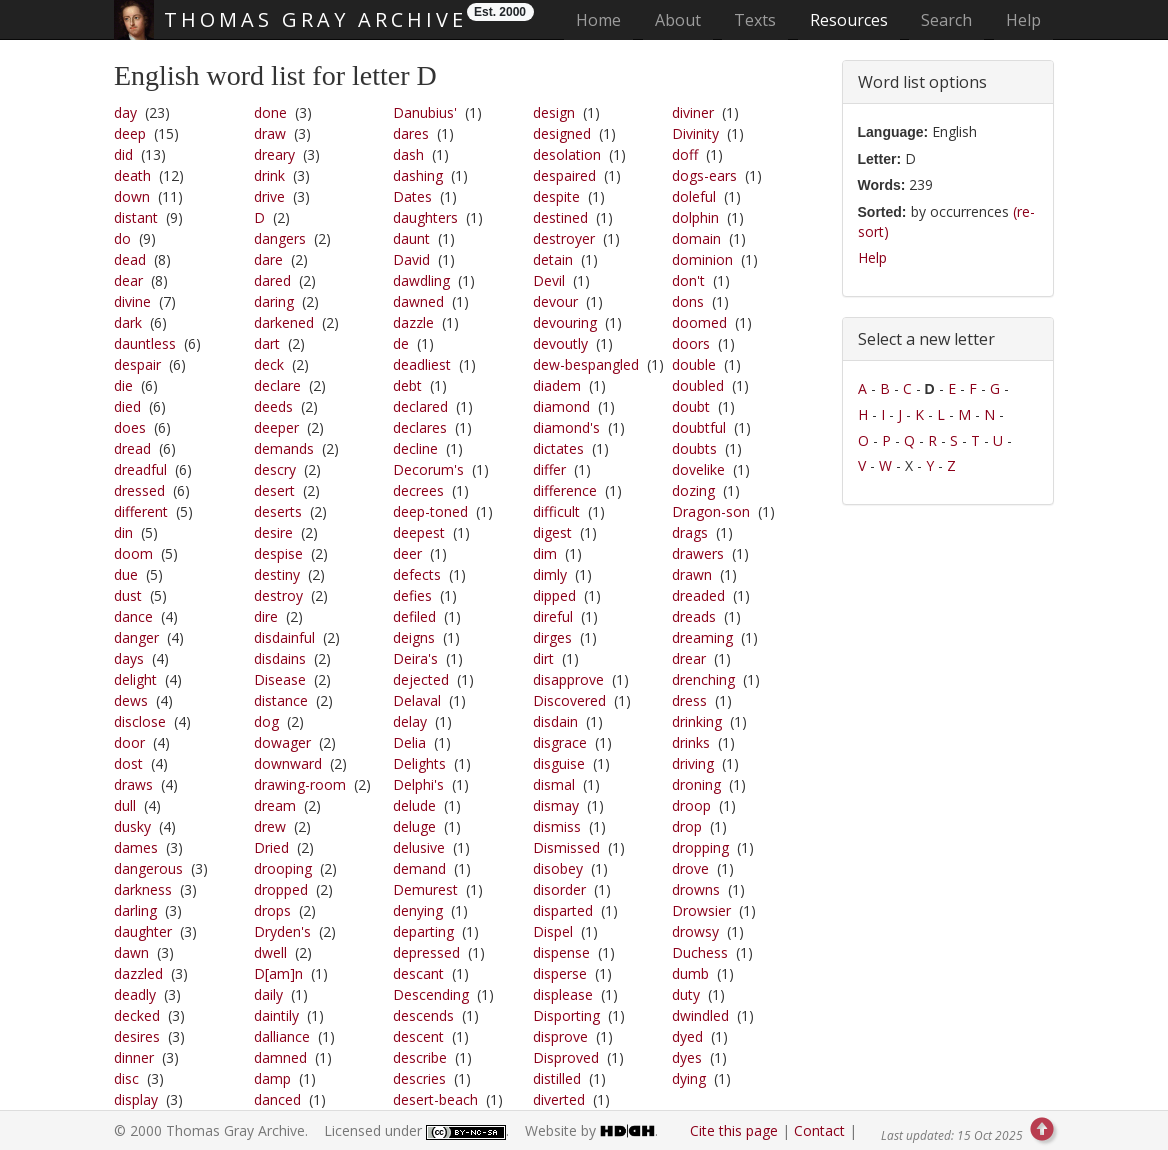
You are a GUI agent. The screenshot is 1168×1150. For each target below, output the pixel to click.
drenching (703, 679)
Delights (419, 763)
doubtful (699, 427)
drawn (692, 574)
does (130, 427)
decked (137, 1015)
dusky (132, 826)
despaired (564, 175)
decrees (418, 490)
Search (946, 20)
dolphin (695, 217)
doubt (691, 406)
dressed (139, 490)
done (270, 112)
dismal (554, 784)
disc (126, 1078)
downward (288, 763)
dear (128, 280)
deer (407, 553)
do (122, 238)
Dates (412, 196)
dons (688, 301)
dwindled (700, 1015)
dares (411, 133)
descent (418, 1036)
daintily (276, 1015)
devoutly (560, 343)
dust (128, 595)
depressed (426, 952)
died (127, 406)
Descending (431, 994)
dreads (694, 616)
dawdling (421, 280)
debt (407, 385)
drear (689, 658)
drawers (698, 553)
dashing (418, 175)
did (123, 154)
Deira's (415, 658)
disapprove (568, 679)
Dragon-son (711, 511)
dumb (690, 973)
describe (420, 1057)
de (401, 343)
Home (604, 19)
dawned (418, 301)
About (678, 20)
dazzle (413, 322)
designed (562, 133)
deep (130, 133)
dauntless (145, 343)
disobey (558, 868)
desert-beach (435, 1099)
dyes (687, 1057)
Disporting (566, 1015)
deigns (414, 637)
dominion (702, 259)
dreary (274, 154)
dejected (421, 679)
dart (267, 343)
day (125, 112)
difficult (556, 511)
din (123, 532)
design (554, 112)
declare (277, 385)
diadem (557, 385)
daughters (425, 217)
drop (687, 826)
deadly (135, 994)
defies (412, 595)
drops (272, 910)
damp (272, 1078)
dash (408, 154)
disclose (140, 721)
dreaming (702, 637)
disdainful (284, 637)
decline (415, 448)
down (132, 196)
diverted (559, 1099)
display (136, 1099)
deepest (419, 532)
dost (128, 763)
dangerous (148, 868)
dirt (543, 658)
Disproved (566, 1057)
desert (274, 490)
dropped (281, 889)
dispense (561, 952)
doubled (698, 385)
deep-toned (430, 511)
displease (563, 994)
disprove (560, 1036)
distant (136, 217)
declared (420, 406)
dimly (550, 574)
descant (418, 973)
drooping (283, 868)
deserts (278, 511)
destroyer (564, 238)
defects (417, 574)
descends (423, 1015)
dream (275, 805)
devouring (565, 322)
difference (565, 490)
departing (423, 931)
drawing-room (300, 784)
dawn (131, 952)
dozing (693, 490)
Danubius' (425, 112)
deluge (414, 826)
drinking (697, 721)
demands (284, 448)
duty (686, 994)
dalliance (282, 1036)
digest (552, 532)
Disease (280, 679)
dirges (552, 637)
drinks (691, 742)
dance (133, 616)
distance (281, 700)
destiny (277, 574)
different (141, 511)
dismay (556, 805)
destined (560, 217)
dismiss (557, 826)
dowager (282, 742)
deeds (273, 406)
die (123, 385)
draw (270, 133)
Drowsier (701, 910)
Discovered (569, 700)
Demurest (425, 889)
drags (690, 532)
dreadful (140, 469)
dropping (700, 847)
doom (133, 553)
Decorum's (428, 469)
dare (268, 259)
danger (136, 637)
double (694, 364)
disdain (555, 721)
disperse (560, 973)
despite (556, 196)
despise (278, 553)
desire (273, 532)
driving (693, 763)
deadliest (422, 364)
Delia (409, 742)
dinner (134, 1057)
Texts (755, 20)
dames (136, 847)
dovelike (698, 469)
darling (135, 910)
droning (696, 784)
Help (1023, 20)
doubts (694, 448)
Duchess (700, 952)
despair (137, 364)
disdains (280, 658)
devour (555, 301)
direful (553, 616)
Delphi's (418, 784)
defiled (414, 616)
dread (132, 448)
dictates (558, 448)
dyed (687, 1036)
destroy (278, 595)
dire (266, 616)
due (126, 574)
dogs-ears (704, 175)
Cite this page (734, 1130)
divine (132, 301)
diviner (693, 112)
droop (691, 805)
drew (270, 826)
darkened (284, 322)
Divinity (695, 133)
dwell (270, 952)
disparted (563, 910)
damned (280, 1057)
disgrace (560, 742)
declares (420, 427)
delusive (419, 847)
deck (269, 364)
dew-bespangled (586, 364)
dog (266, 721)
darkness (143, 889)
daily (268, 994)
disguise (559, 763)
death (132, 175)
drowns (696, 889)
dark (128, 322)
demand (419, 868)
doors (691, 343)
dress (689, 700)
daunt (411, 238)
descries (419, 1078)
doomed (699, 322)
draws (133, 784)
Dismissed (566, 847)
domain (696, 238)
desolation (567, 154)
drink (269, 175)
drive (269, 196)
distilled (557, 1078)
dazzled (138, 973)
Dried (271, 847)
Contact (819, 1130)
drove (690, 868)
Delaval (417, 700)
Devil (549, 280)
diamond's (566, 427)
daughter (143, 931)
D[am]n (278, 973)
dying (689, 1078)
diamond (561, 406)
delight (135, 679)
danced (277, 1099)
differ (549, 469)
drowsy (695, 931)
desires (137, 1036)
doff (685, 154)
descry (275, 469)
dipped (554, 595)
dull (125, 805)
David (411, 259)
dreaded (698, 595)
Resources (849, 20)
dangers (280, 238)
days (129, 658)
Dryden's (282, 931)
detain (553, 259)
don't (688, 280)
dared (272, 280)
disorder (559, 889)
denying (418, 910)
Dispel (553, 931)
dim (545, 553)
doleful (694, 196)
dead (130, 259)
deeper (276, 427)
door (129, 742)
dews (131, 700)
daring (274, 301)
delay (410, 721)
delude (414, 805)
